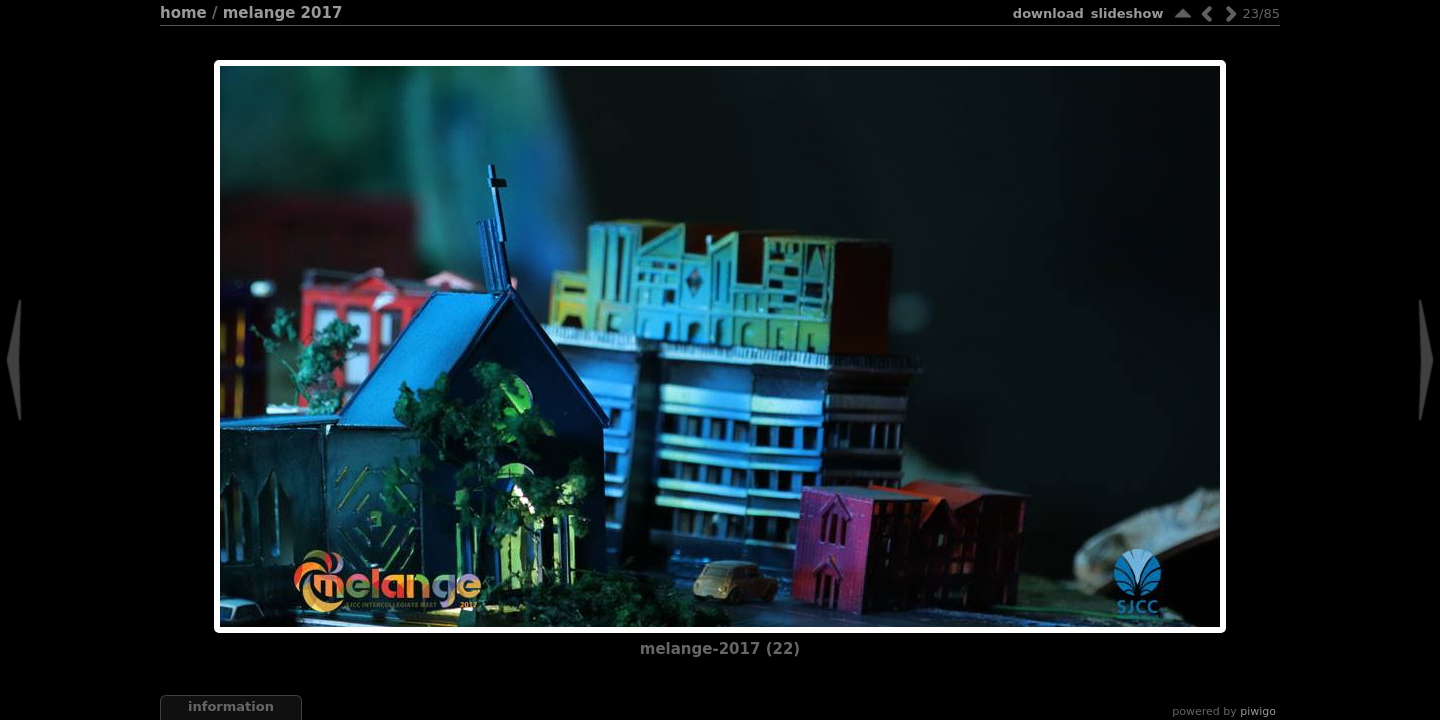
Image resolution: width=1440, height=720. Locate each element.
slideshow (1127, 13)
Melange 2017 (283, 13)
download (1048, 13)
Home (183, 13)
